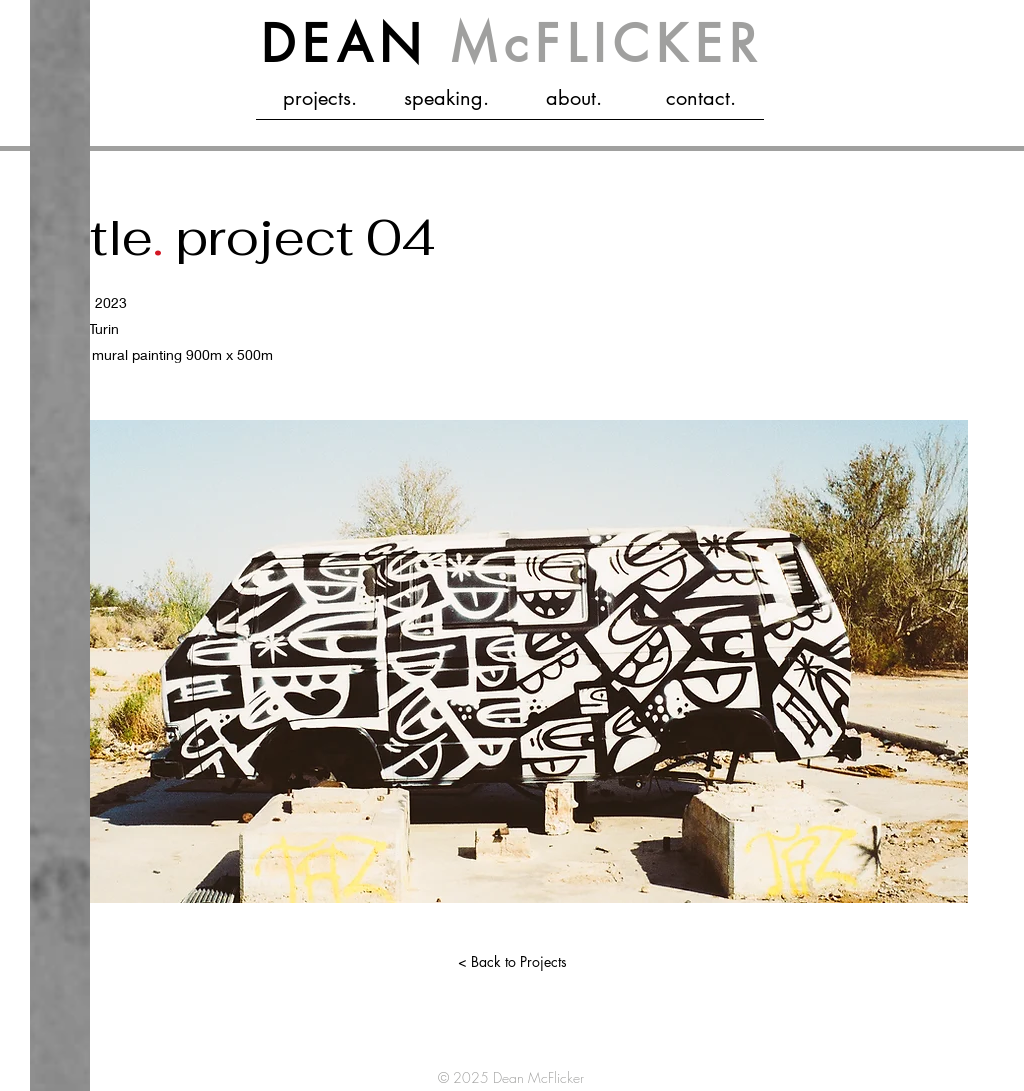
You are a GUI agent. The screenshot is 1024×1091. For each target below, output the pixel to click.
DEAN (512, 44)
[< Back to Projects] (512, 962)
